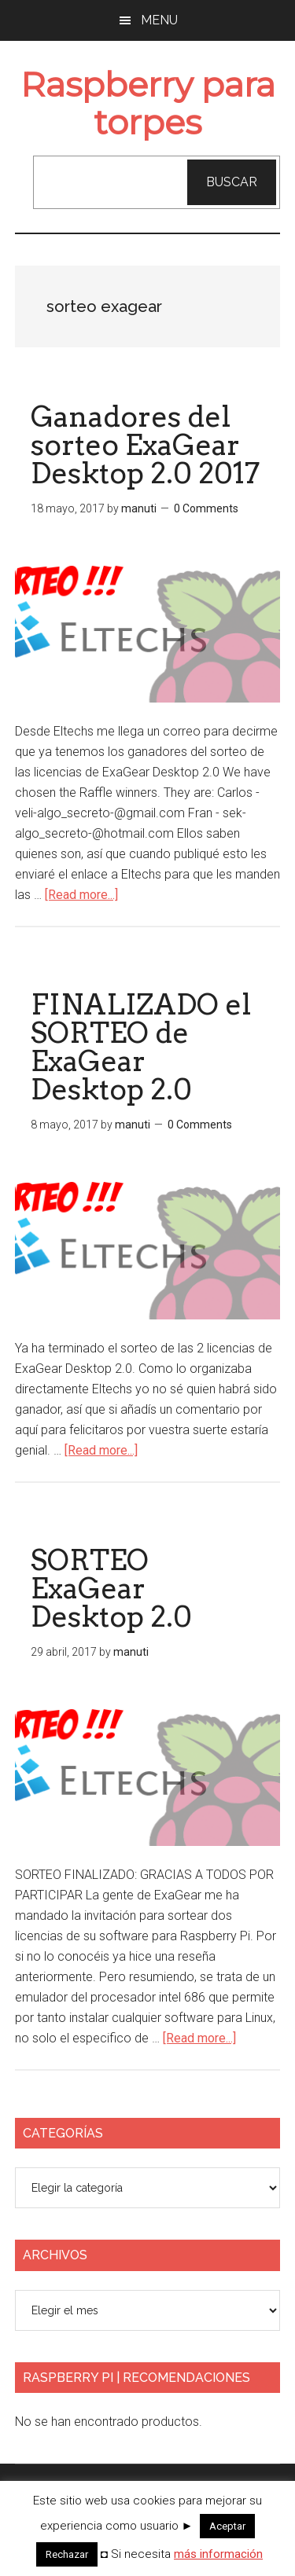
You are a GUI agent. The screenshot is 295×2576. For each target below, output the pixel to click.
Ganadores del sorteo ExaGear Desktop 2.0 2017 (145, 444)
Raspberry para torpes (147, 103)
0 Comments (206, 508)
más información (218, 2554)
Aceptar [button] (227, 2526)
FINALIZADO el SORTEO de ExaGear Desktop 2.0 (141, 1046)
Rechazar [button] (67, 2554)
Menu (159, 20)
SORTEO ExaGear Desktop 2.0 (111, 1588)
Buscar (231, 181)
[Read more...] (81, 894)
